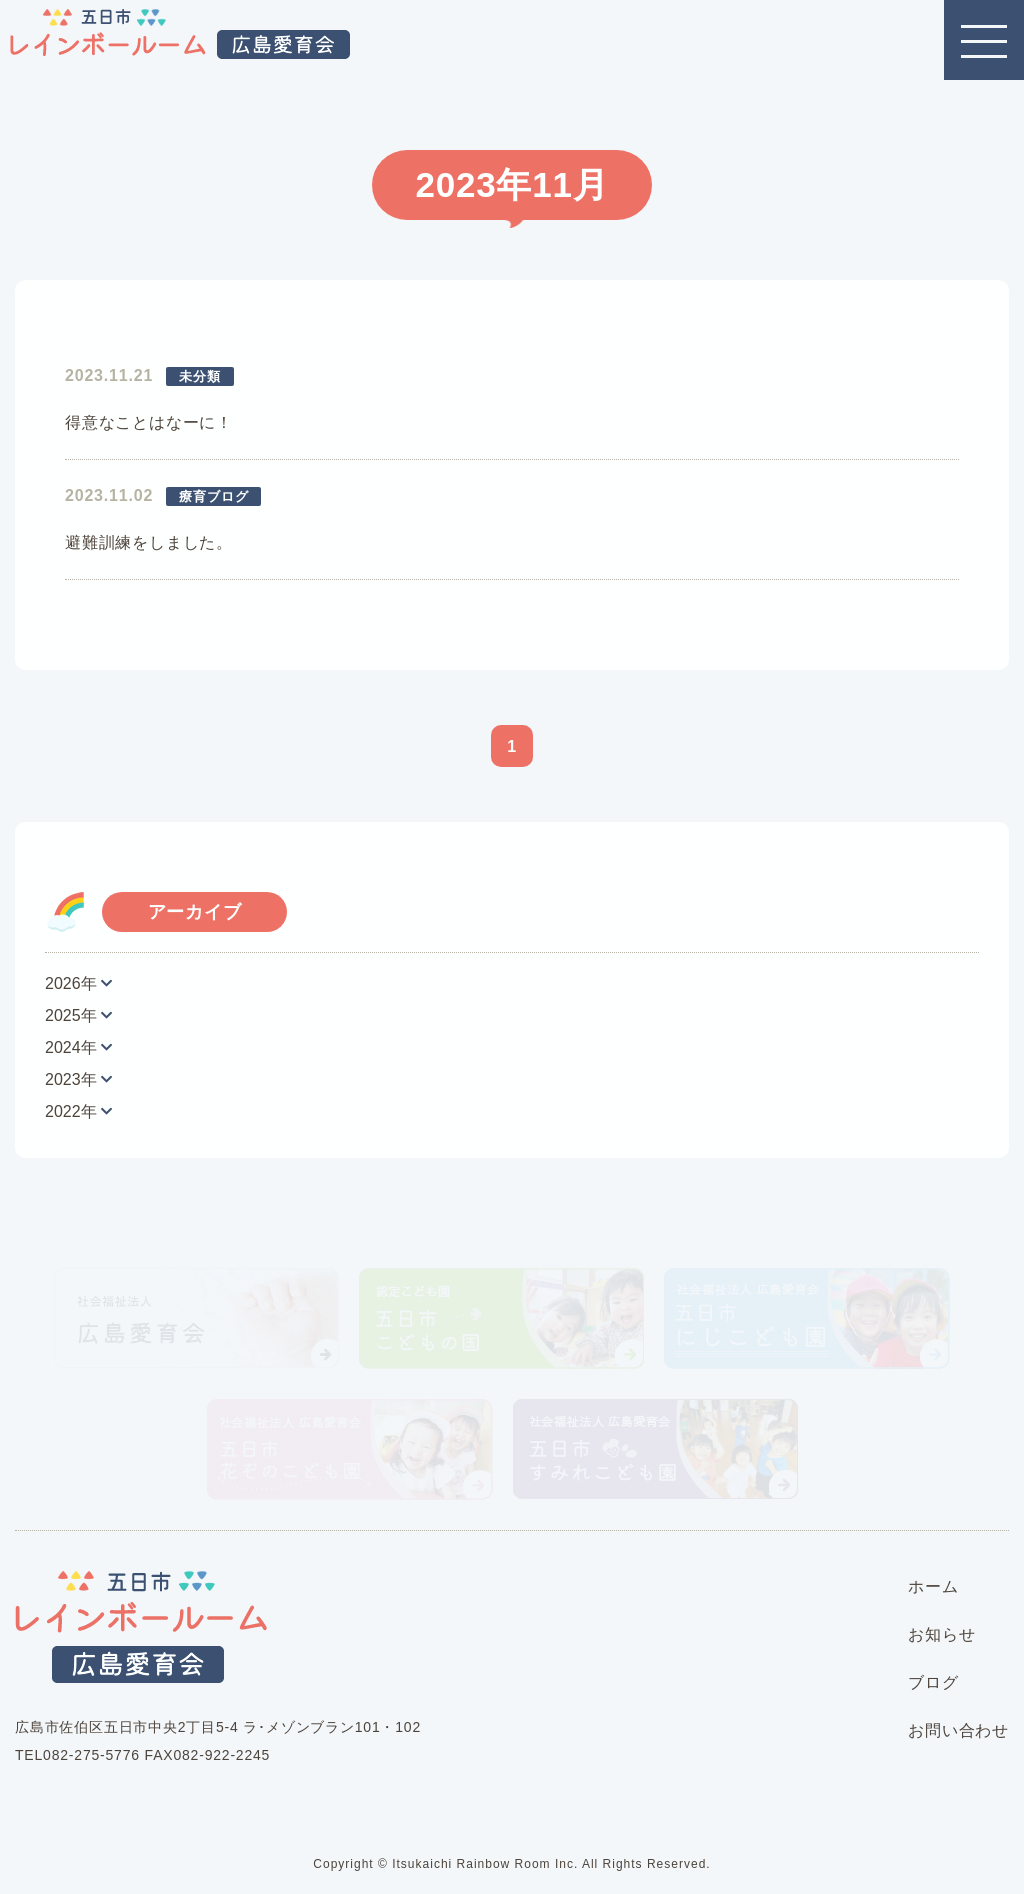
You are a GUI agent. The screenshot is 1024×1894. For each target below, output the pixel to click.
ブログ (933, 1682)
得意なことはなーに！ (149, 422)
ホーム (933, 1586)
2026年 (71, 983)
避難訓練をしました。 (149, 542)
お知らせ (941, 1634)
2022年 (71, 1111)
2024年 (71, 1047)
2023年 (71, 1079)
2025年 (71, 1015)
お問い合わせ (958, 1730)
